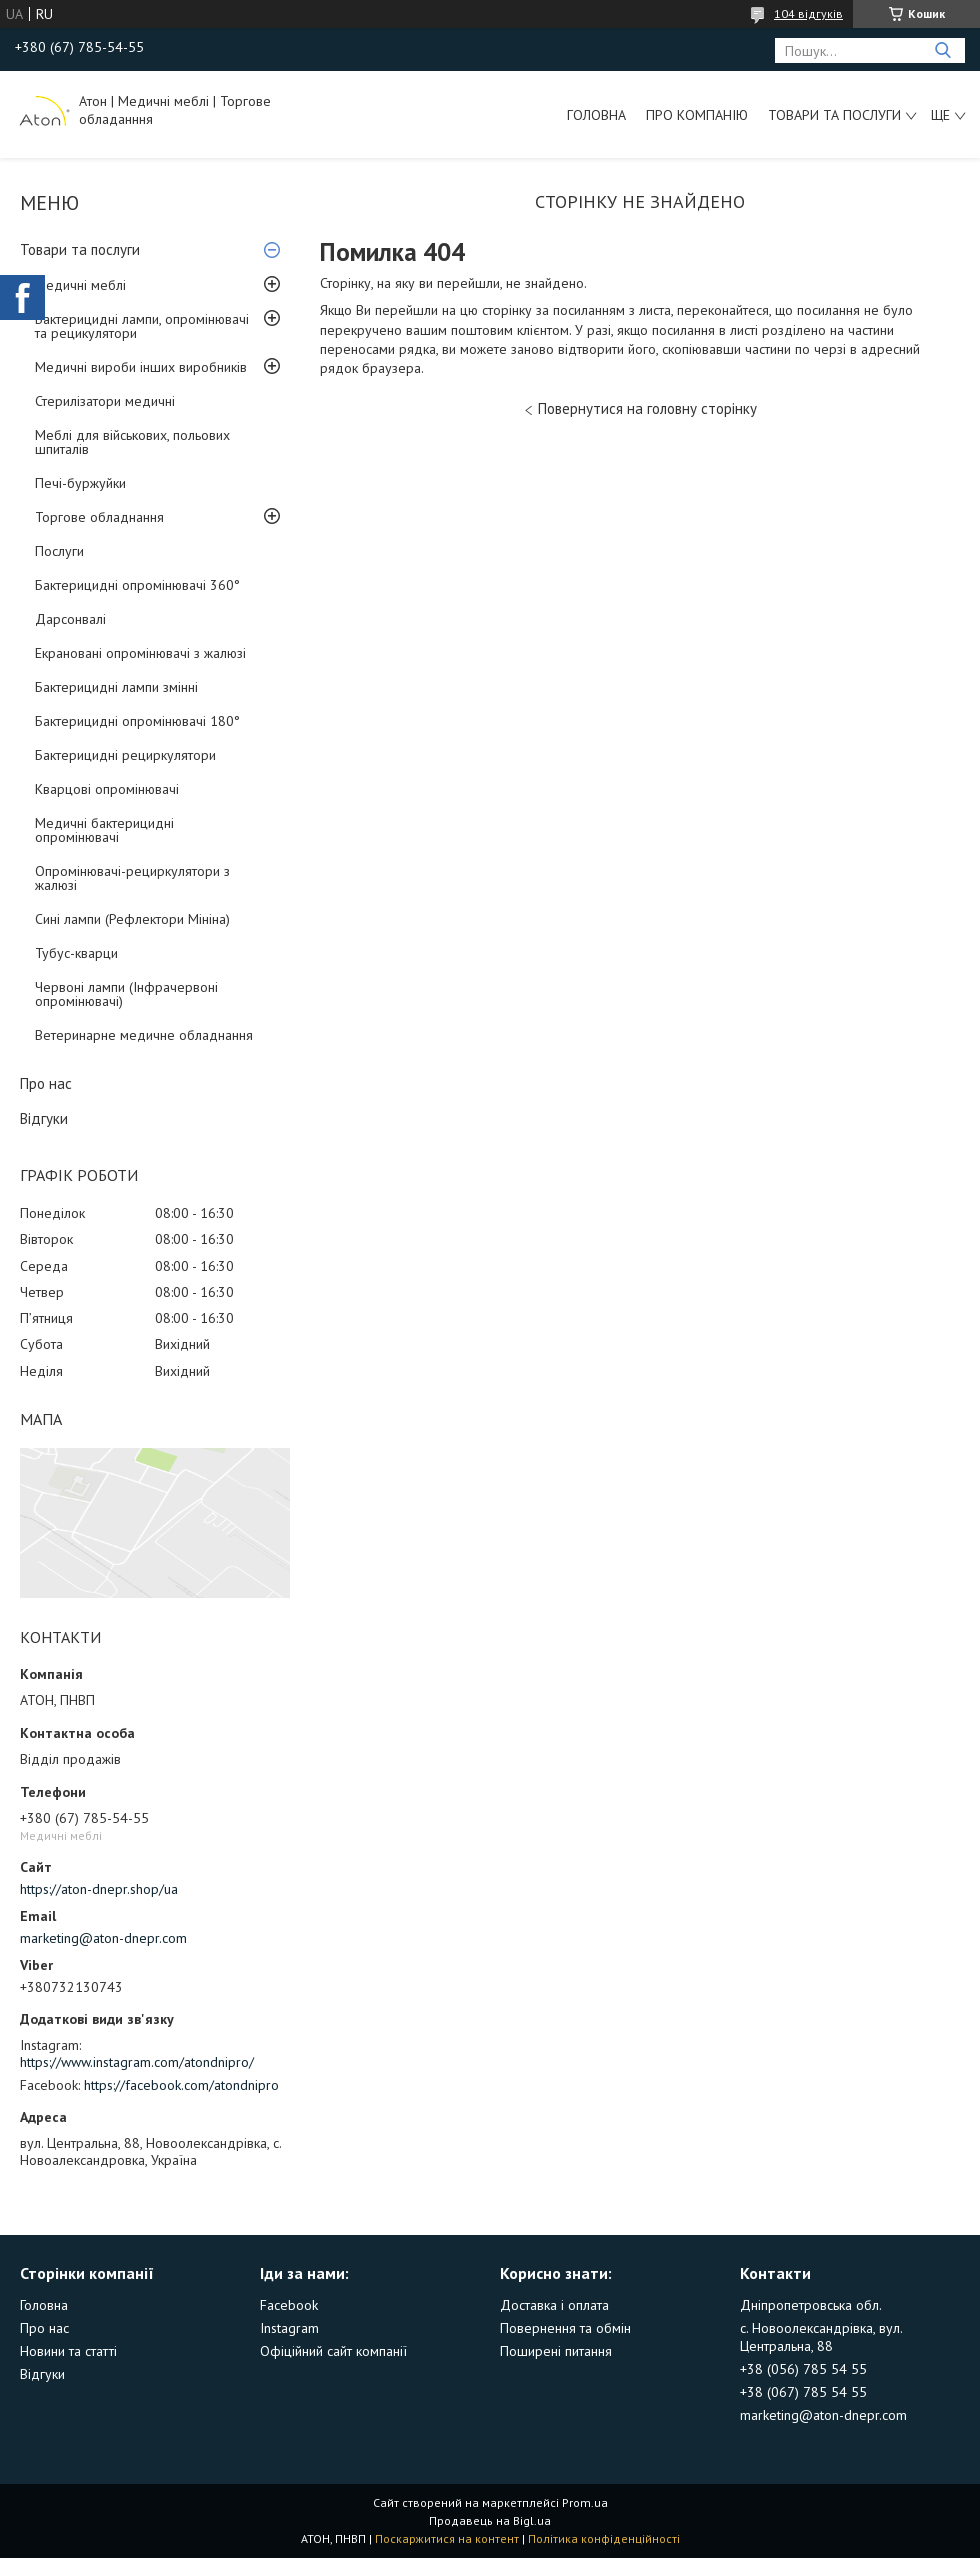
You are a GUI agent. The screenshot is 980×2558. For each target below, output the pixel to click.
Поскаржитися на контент (447, 2538)
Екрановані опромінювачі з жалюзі (140, 653)
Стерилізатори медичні (105, 401)
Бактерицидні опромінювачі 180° (137, 721)
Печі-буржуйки (80, 483)
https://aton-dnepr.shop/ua (99, 1889)
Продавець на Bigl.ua (490, 2520)
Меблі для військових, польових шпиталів (132, 442)
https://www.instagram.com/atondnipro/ (137, 2062)
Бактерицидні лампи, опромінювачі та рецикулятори (142, 326)
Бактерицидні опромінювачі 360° (137, 585)
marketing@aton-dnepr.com (103, 1938)
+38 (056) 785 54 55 (803, 2369)
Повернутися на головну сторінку (647, 408)
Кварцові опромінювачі (107, 789)
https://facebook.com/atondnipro (181, 2085)
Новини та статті (68, 2351)
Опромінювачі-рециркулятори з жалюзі (132, 878)
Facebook (289, 2305)
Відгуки (44, 1118)
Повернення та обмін (565, 2328)
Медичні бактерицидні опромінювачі (104, 830)
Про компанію (697, 115)
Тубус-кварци (76, 953)
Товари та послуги (834, 115)
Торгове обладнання (99, 517)
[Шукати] (942, 50)
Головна (596, 115)
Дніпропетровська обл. (811, 2305)
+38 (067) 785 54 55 (803, 2392)
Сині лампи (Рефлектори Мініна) (132, 919)
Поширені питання (556, 2351)
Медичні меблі (80, 285)
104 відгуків (808, 13)
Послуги (59, 551)
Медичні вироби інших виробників (141, 367)
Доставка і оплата (554, 2305)
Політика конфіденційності (604, 2538)
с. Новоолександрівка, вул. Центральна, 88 (821, 2337)
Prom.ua (585, 2502)
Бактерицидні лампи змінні (116, 687)
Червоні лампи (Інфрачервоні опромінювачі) (126, 994)
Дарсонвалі (70, 619)
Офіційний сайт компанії (333, 2351)
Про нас (46, 1083)
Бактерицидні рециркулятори (125, 755)
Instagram (289, 2328)
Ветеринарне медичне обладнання (144, 1035)
